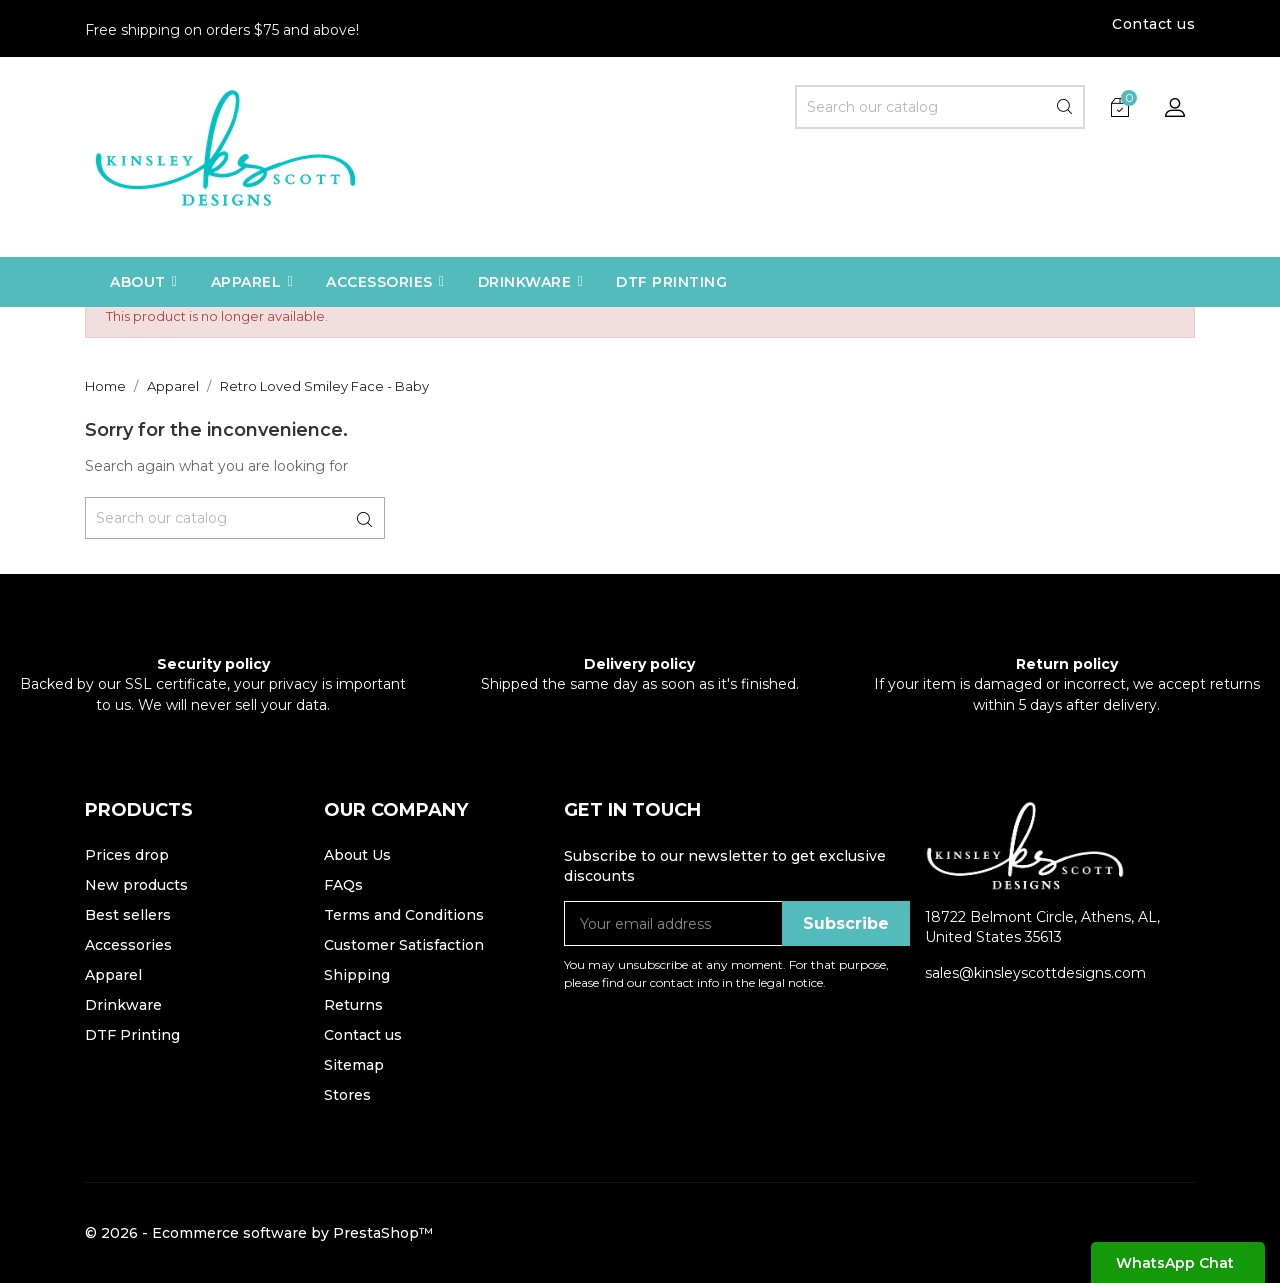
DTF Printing (132, 1035)
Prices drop (127, 855)
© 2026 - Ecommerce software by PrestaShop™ (259, 1233)
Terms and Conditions (404, 915)
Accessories (128, 945)
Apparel (113, 975)
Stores (347, 1095)
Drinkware (123, 1005)
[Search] (940, 107)
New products (136, 885)
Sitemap (354, 1065)
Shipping (357, 975)
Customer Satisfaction (404, 945)
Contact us (1153, 24)
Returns (353, 1005)
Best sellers (128, 915)
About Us (357, 855)
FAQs (343, 885)
